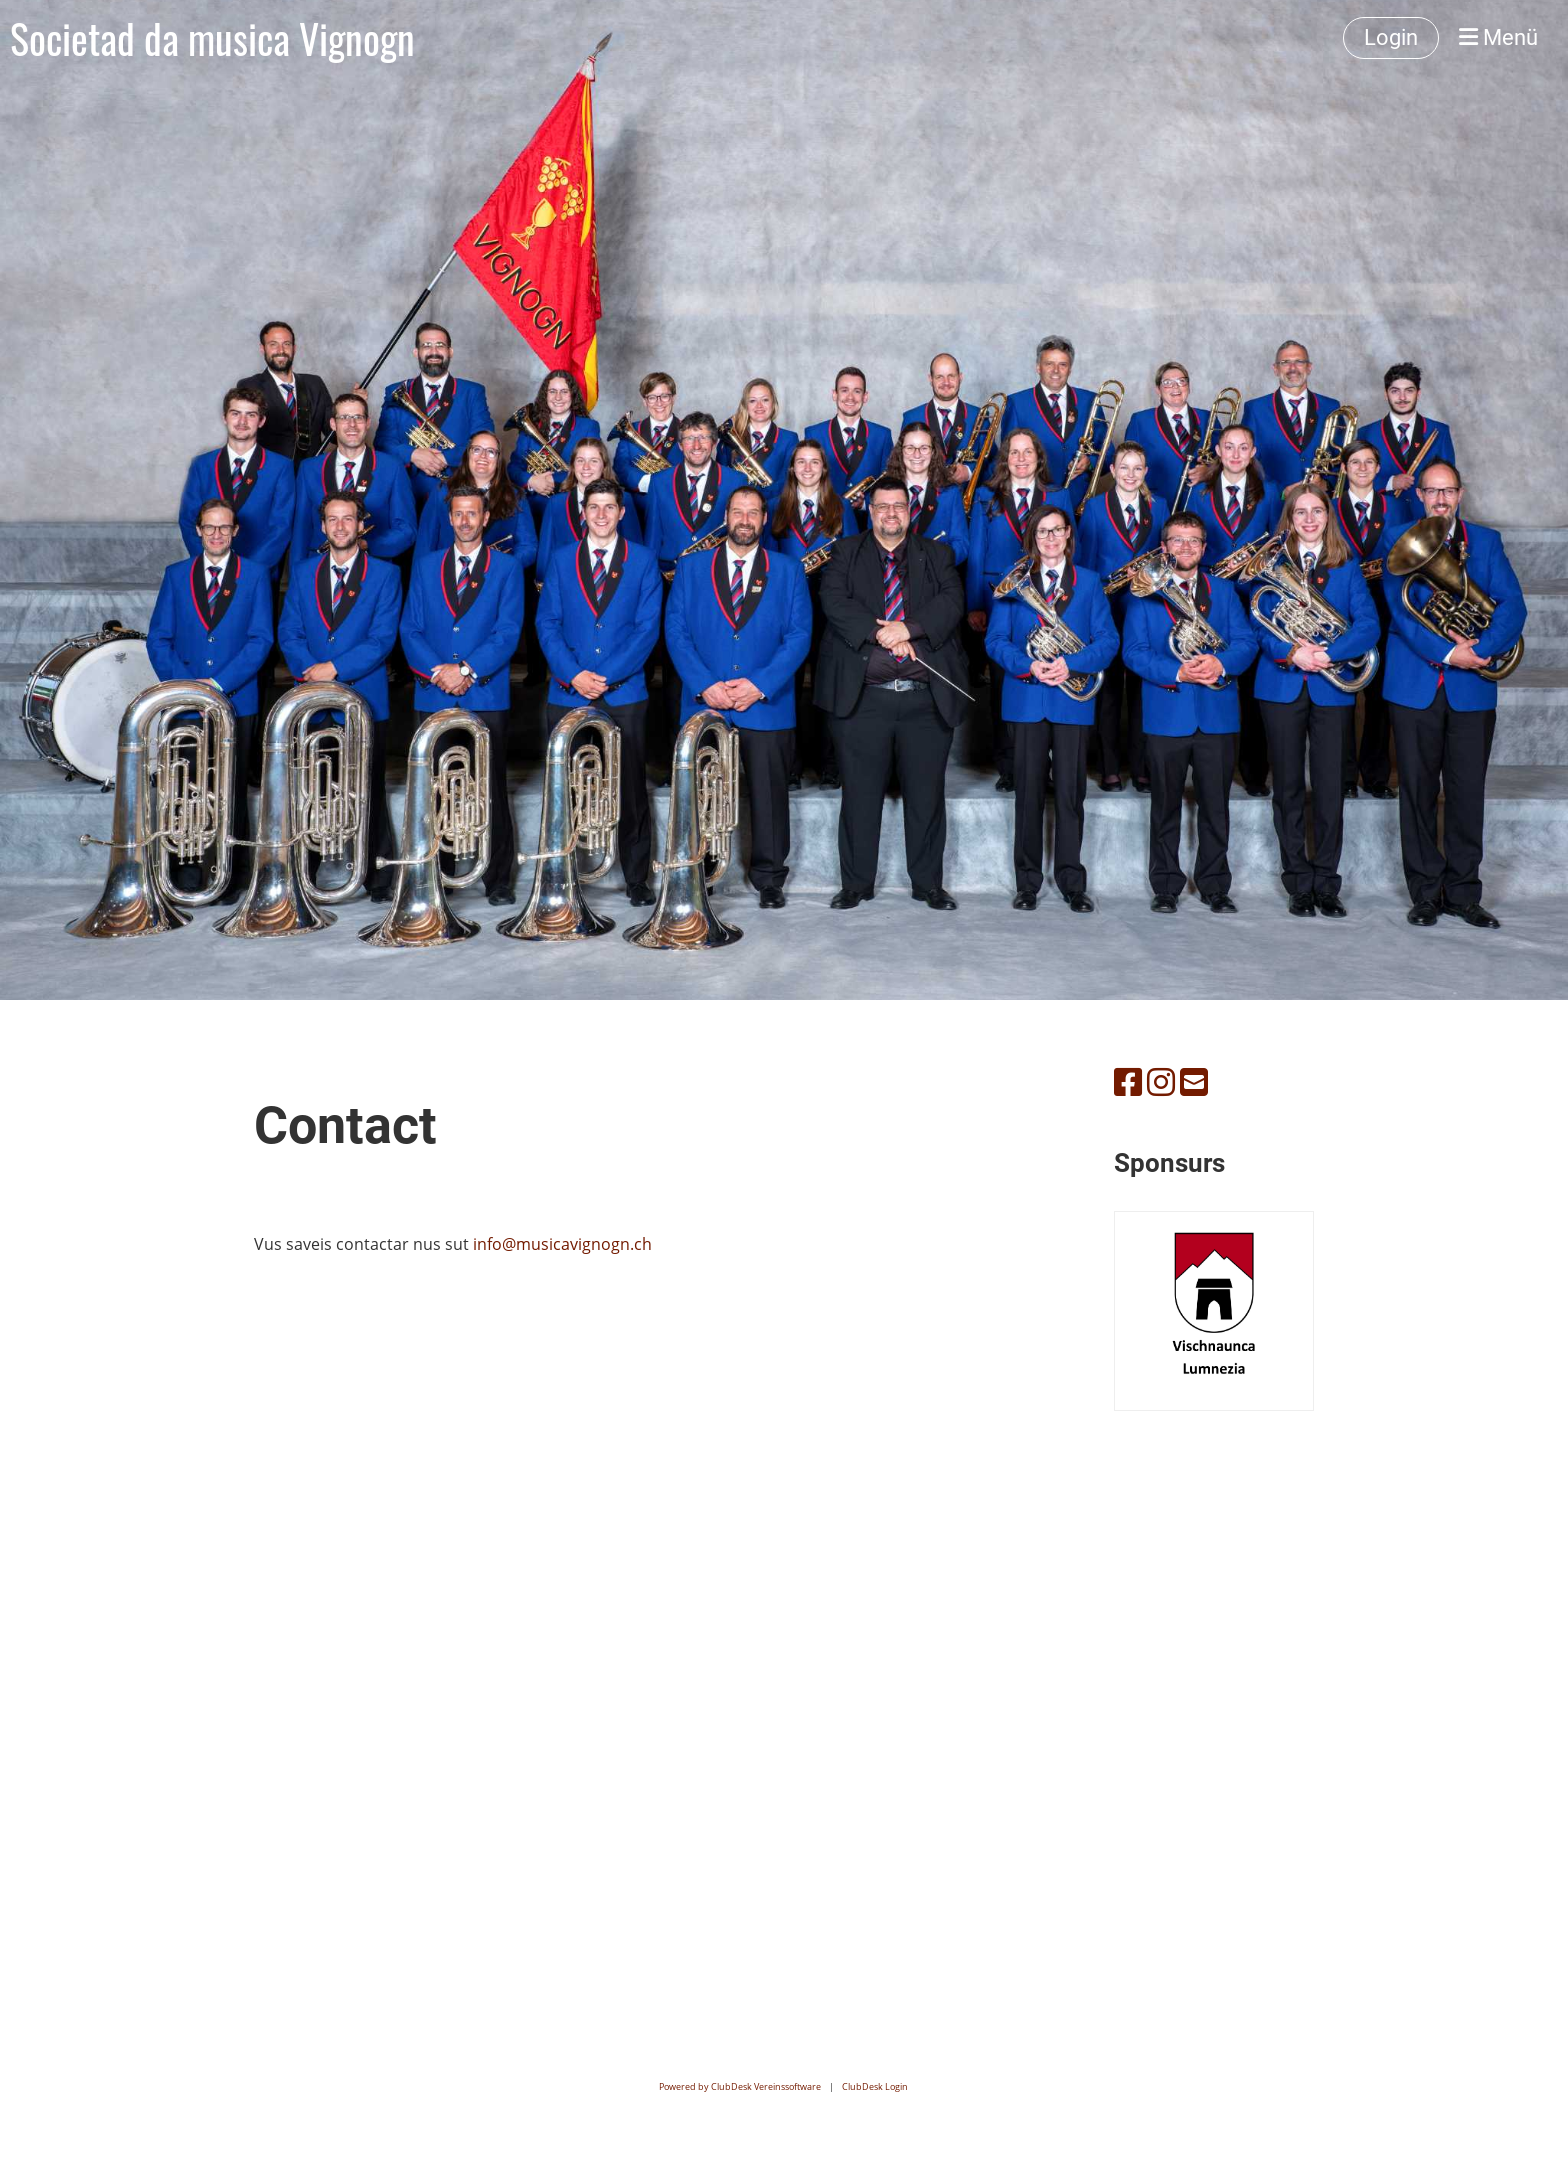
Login (1391, 37)
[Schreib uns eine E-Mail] (1194, 1081)
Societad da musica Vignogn (212, 38)
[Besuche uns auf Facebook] (1128, 1081)
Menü (1498, 37)
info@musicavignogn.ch (562, 1244)
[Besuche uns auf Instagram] (1161, 1081)
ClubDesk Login (875, 2086)
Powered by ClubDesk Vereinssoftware (740, 2086)
